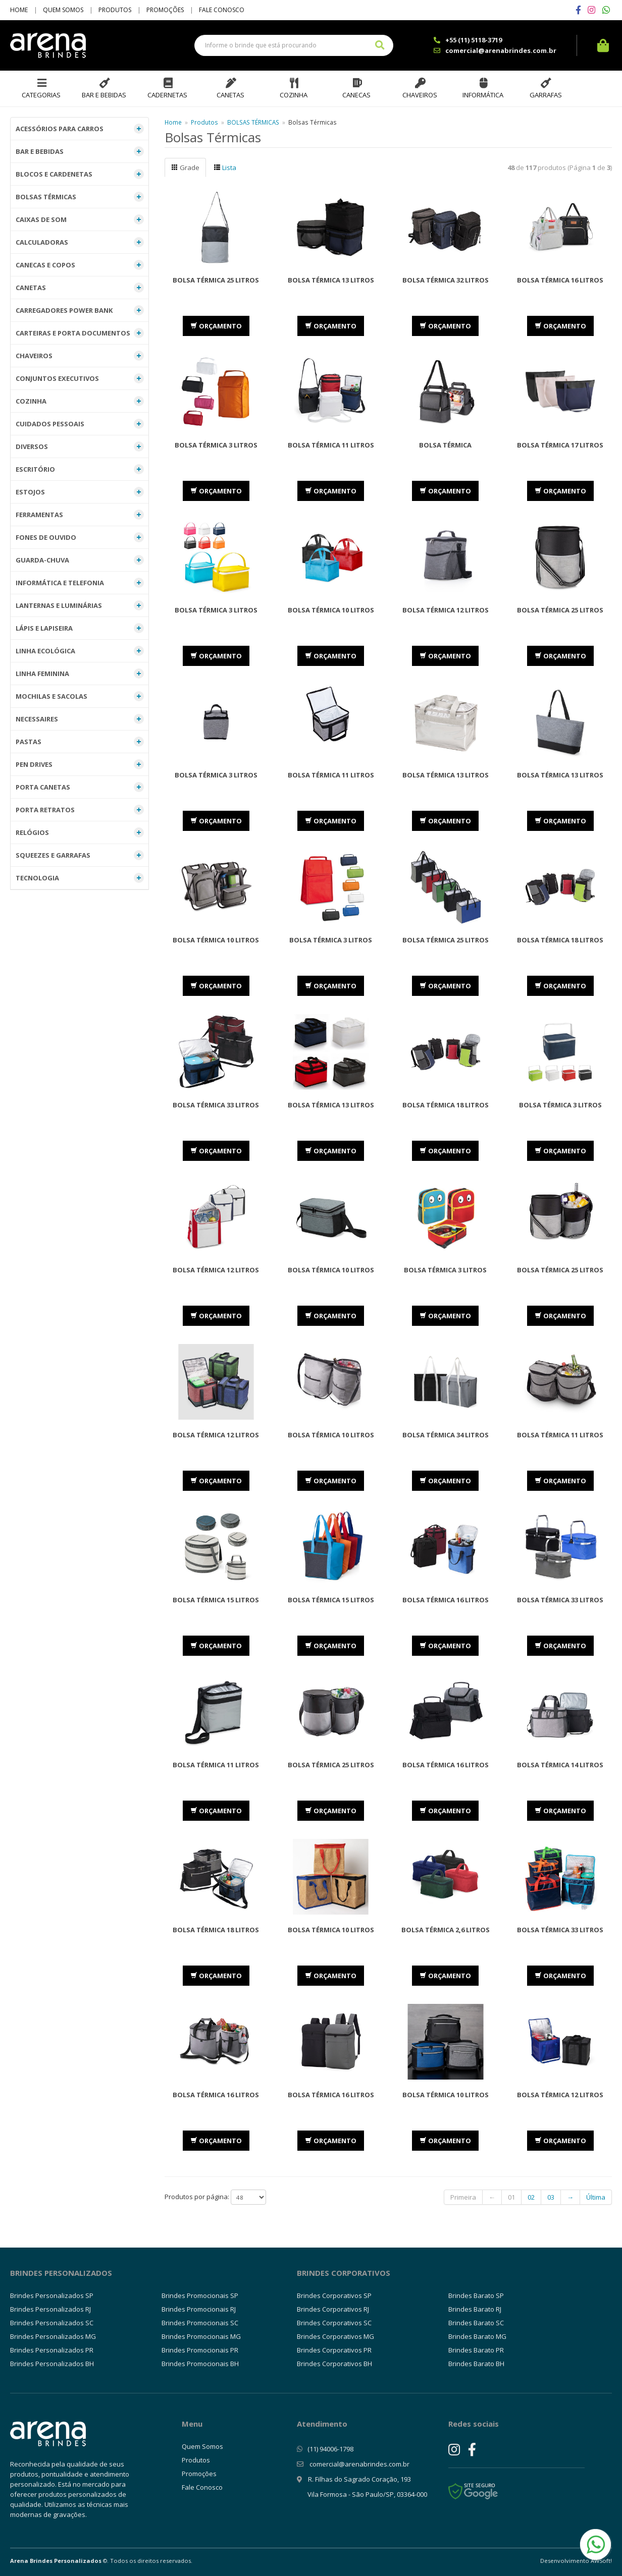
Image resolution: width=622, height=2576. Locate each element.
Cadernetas (167, 94)
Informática (482, 94)
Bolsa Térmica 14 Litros (560, 1764)
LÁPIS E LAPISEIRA (80, 628)
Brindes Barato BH (476, 2363)
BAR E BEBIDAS (80, 151)
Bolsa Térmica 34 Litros (445, 1434)
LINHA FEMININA (80, 673)
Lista (225, 167)
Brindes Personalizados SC (51, 2322)
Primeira (463, 2197)
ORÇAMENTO (216, 325)
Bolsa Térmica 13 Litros (331, 280)
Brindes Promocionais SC (200, 2322)
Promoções (165, 10)
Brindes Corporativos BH (334, 2363)
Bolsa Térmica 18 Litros (445, 1104)
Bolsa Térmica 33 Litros (216, 1104)
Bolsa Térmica (445, 445)
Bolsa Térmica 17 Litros (560, 445)
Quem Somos (63, 10)
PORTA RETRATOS (80, 809)
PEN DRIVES (80, 764)
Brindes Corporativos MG (335, 2336)
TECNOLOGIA (80, 877)
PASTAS (80, 741)
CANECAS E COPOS (80, 264)
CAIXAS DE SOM (80, 219)
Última (595, 2197)
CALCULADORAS (80, 242)
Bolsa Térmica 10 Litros (331, 609)
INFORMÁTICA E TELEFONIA (80, 582)
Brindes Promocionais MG (201, 2336)
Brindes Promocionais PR (200, 2350)
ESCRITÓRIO (80, 469)
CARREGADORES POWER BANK (80, 310)
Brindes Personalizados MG (53, 2336)
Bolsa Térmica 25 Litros (216, 280)
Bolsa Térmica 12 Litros (445, 609)
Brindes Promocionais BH (200, 2363)
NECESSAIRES (80, 718)
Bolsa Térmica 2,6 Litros (445, 1929)
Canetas (230, 94)
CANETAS (80, 287)
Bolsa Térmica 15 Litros (216, 1599)
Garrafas (546, 94)
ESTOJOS (80, 491)
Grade (185, 167)
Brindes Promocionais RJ (199, 2309)
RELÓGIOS (80, 832)
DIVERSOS (80, 446)
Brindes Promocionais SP (200, 2295)
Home (19, 10)
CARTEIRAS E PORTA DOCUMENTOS (80, 333)
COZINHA (80, 401)
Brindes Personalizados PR (51, 2350)
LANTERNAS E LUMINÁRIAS (80, 605)
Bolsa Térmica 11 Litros (331, 445)
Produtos (114, 10)
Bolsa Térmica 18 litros (560, 939)
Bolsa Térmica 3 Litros (216, 445)
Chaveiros (419, 94)
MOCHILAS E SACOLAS (80, 696)
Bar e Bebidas (104, 94)
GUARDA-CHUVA (80, 560)
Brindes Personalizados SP (51, 2295)
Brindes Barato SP (476, 2295)
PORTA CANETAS (80, 787)
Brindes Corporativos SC (334, 2322)
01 (511, 2197)
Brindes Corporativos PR (334, 2350)
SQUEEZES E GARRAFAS (80, 855)
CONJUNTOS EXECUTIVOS (80, 378)
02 (531, 2197)
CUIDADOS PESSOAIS (80, 423)
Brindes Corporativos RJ (333, 2309)
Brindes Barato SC (476, 2322)
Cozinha (293, 94)
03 (550, 2197)
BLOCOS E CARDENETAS (80, 174)
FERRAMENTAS (80, 514)
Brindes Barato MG (477, 2336)
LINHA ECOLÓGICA (80, 650)
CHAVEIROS (80, 355)
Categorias (41, 94)
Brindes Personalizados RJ (50, 2309)
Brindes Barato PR (476, 2350)
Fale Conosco (221, 10)
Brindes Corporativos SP (334, 2295)
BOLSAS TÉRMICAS (80, 196)
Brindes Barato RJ (474, 2309)
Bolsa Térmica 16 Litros (560, 280)
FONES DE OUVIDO (80, 537)
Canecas (356, 94)
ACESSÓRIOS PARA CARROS (80, 128)
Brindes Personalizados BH (52, 2363)
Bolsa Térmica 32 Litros (445, 280)
